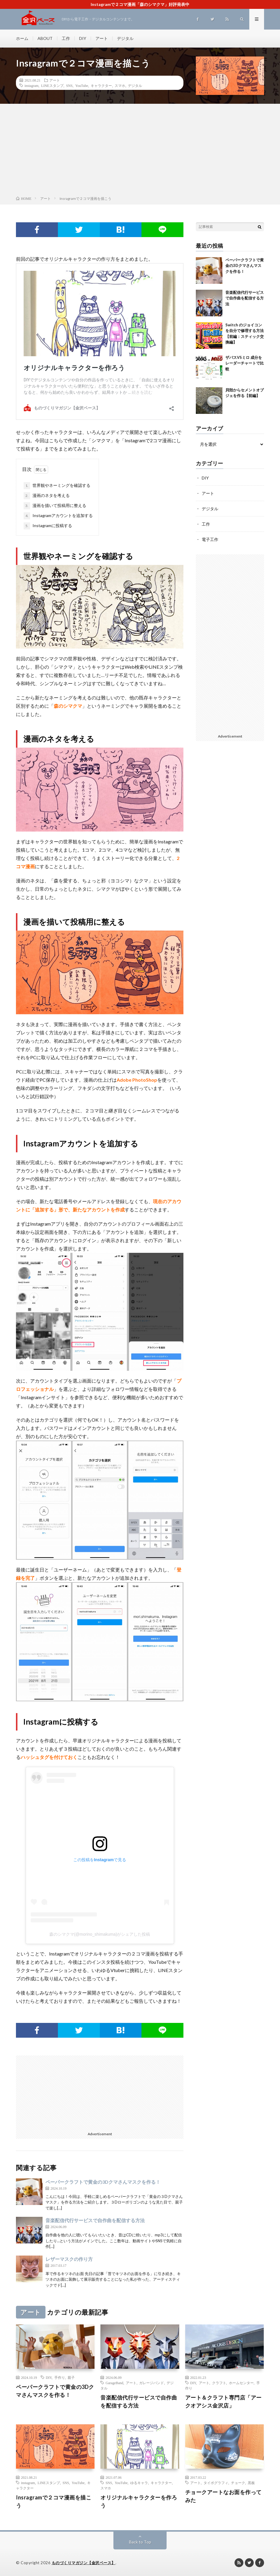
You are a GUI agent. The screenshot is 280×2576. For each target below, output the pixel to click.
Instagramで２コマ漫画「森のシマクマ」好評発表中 (140, 4)
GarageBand (114, 2382)
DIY (82, 38)
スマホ (120, 85)
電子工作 (210, 539)
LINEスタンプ (52, 85)
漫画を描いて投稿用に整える (55, 505)
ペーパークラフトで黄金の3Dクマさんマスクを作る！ (102, 2182)
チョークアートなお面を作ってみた (223, 2496)
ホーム (22, 38)
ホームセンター (241, 2382)
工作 (66, 38)
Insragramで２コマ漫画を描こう (53, 2501)
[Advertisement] (140, 151)
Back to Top (140, 2541)
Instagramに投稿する (48, 525)
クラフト (219, 2382)
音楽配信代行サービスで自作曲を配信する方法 (95, 2220)
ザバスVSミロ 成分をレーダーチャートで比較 (244, 363)
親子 (71, 2377)
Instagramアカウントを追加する (58, 515)
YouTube (81, 85)
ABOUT (45, 38)
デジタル (125, 38)
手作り (59, 2377)
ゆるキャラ (139, 2482)
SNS (69, 85)
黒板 (251, 2482)
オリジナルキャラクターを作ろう (138, 2501)
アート (101, 38)
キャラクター (101, 85)
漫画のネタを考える (47, 495)
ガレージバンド (151, 2382)
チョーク (238, 2482)
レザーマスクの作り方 (69, 2259)
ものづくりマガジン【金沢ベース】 (83, 2562)
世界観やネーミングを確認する (57, 485)
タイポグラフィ (216, 2482)
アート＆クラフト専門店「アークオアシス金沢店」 (223, 2401)
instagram (31, 85)
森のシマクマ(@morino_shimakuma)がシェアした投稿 (99, 1934)
